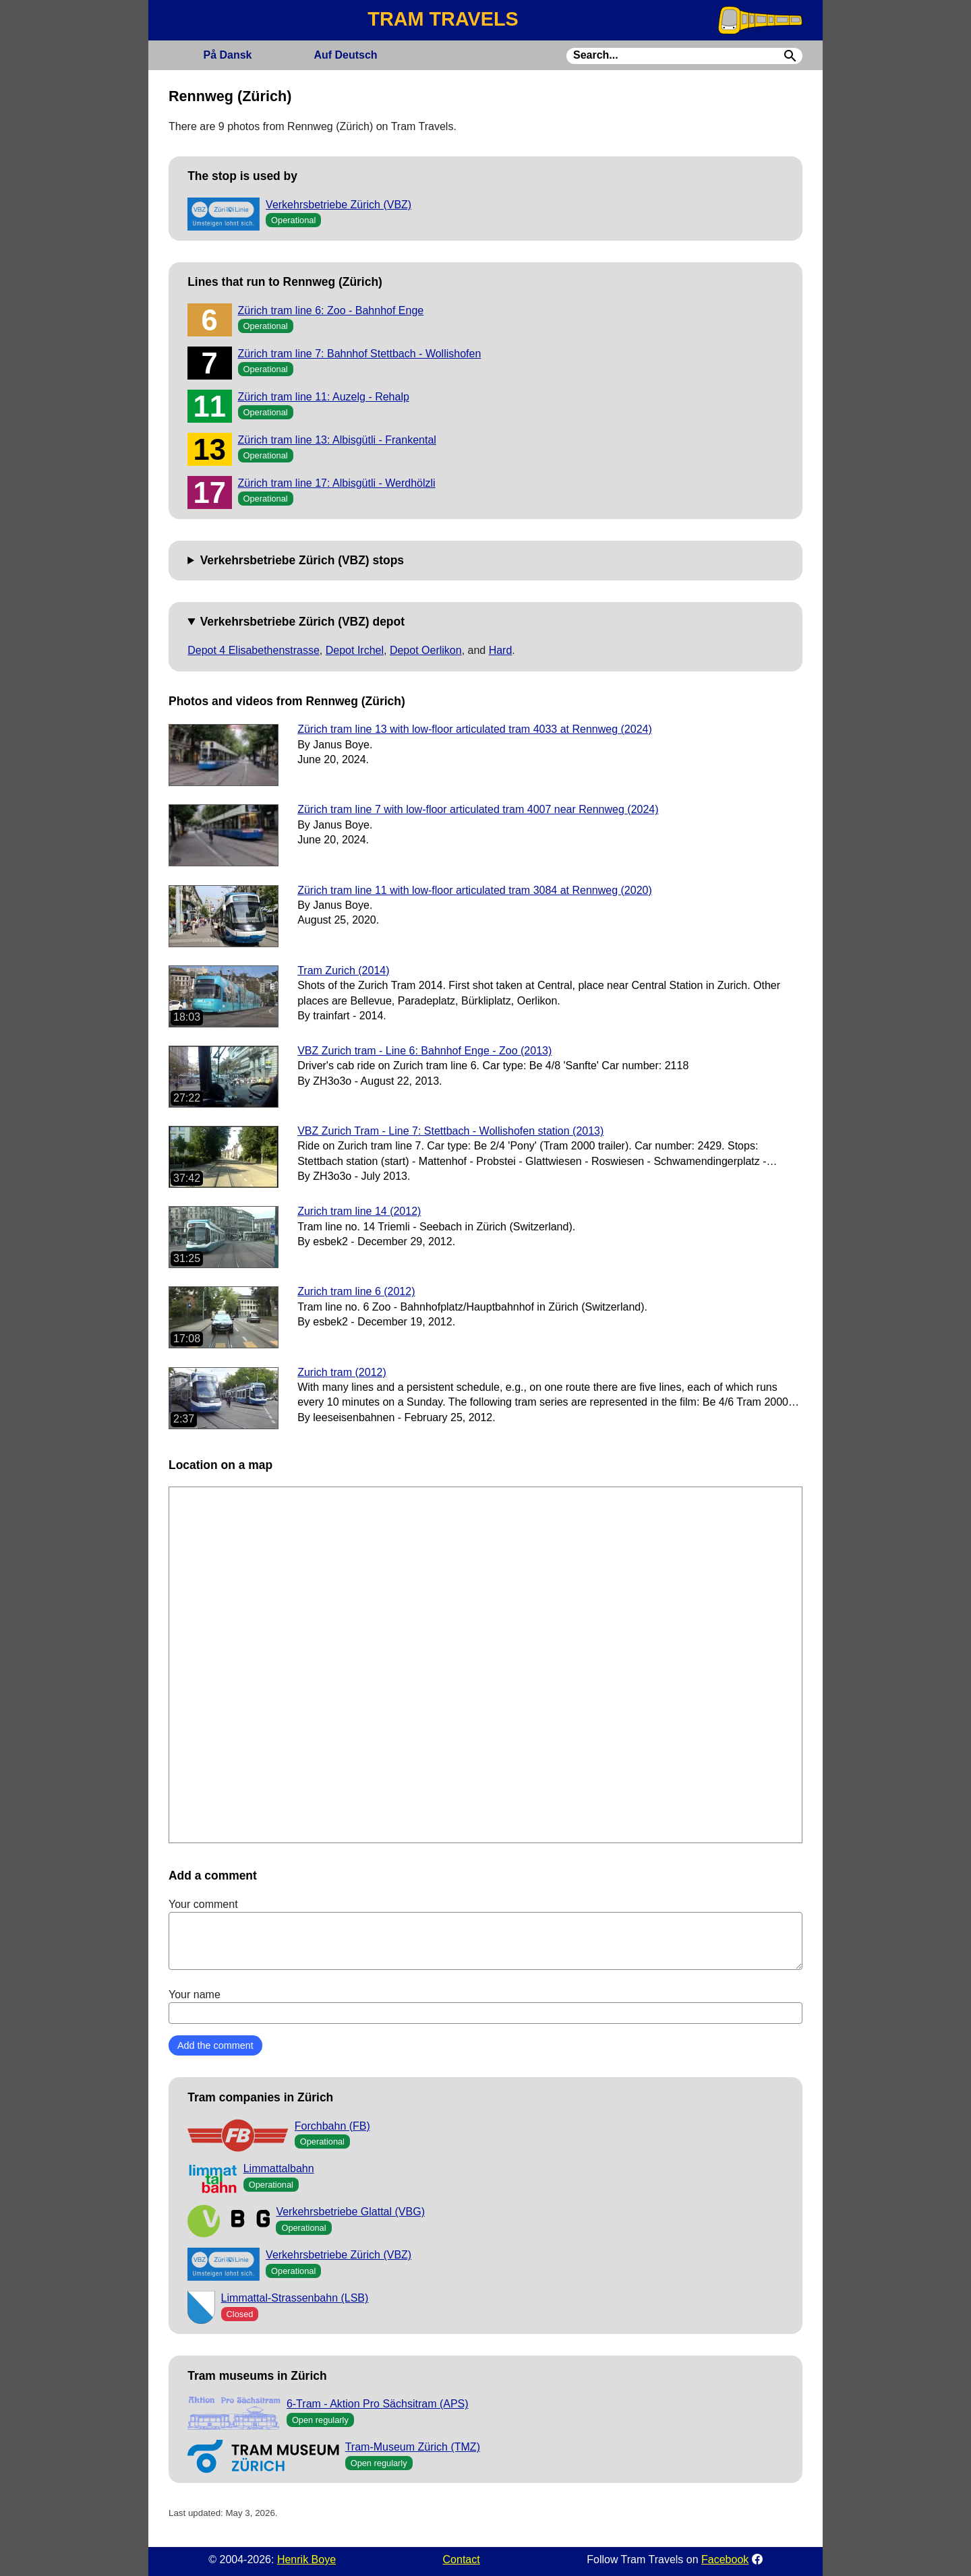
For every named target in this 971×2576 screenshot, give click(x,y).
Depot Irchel (355, 650)
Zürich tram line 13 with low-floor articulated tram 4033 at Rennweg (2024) (474, 729)
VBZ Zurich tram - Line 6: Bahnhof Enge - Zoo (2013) (424, 1050)
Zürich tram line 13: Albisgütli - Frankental (337, 440)
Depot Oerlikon (426, 650)
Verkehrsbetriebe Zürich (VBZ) (338, 204)
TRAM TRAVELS (442, 19)
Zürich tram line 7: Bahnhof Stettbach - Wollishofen (359, 353)
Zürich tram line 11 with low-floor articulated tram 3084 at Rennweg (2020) (474, 890)
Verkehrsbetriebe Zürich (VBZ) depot (302, 621)
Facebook (724, 2559)
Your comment (485, 1934)
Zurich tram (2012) (341, 1372)
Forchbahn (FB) (332, 2126)
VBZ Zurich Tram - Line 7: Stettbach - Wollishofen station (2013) (450, 1131)
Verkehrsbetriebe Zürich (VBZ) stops (302, 560)
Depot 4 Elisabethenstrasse (253, 650)
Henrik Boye (306, 2559)
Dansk (227, 55)
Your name (485, 2006)
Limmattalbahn (278, 2168)
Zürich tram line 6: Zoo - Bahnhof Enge (331, 310)
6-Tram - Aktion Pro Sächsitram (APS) (378, 2403)
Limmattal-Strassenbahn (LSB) (295, 2298)
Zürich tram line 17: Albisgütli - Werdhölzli (337, 483)
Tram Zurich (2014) (343, 970)
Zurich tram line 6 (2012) (356, 1291)
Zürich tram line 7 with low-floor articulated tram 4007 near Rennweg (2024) (477, 809)
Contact (461, 2559)
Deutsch (345, 55)
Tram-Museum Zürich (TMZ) (412, 2447)
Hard (500, 650)
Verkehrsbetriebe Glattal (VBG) (350, 2211)
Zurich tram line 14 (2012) (359, 1211)
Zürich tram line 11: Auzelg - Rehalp (323, 396)
